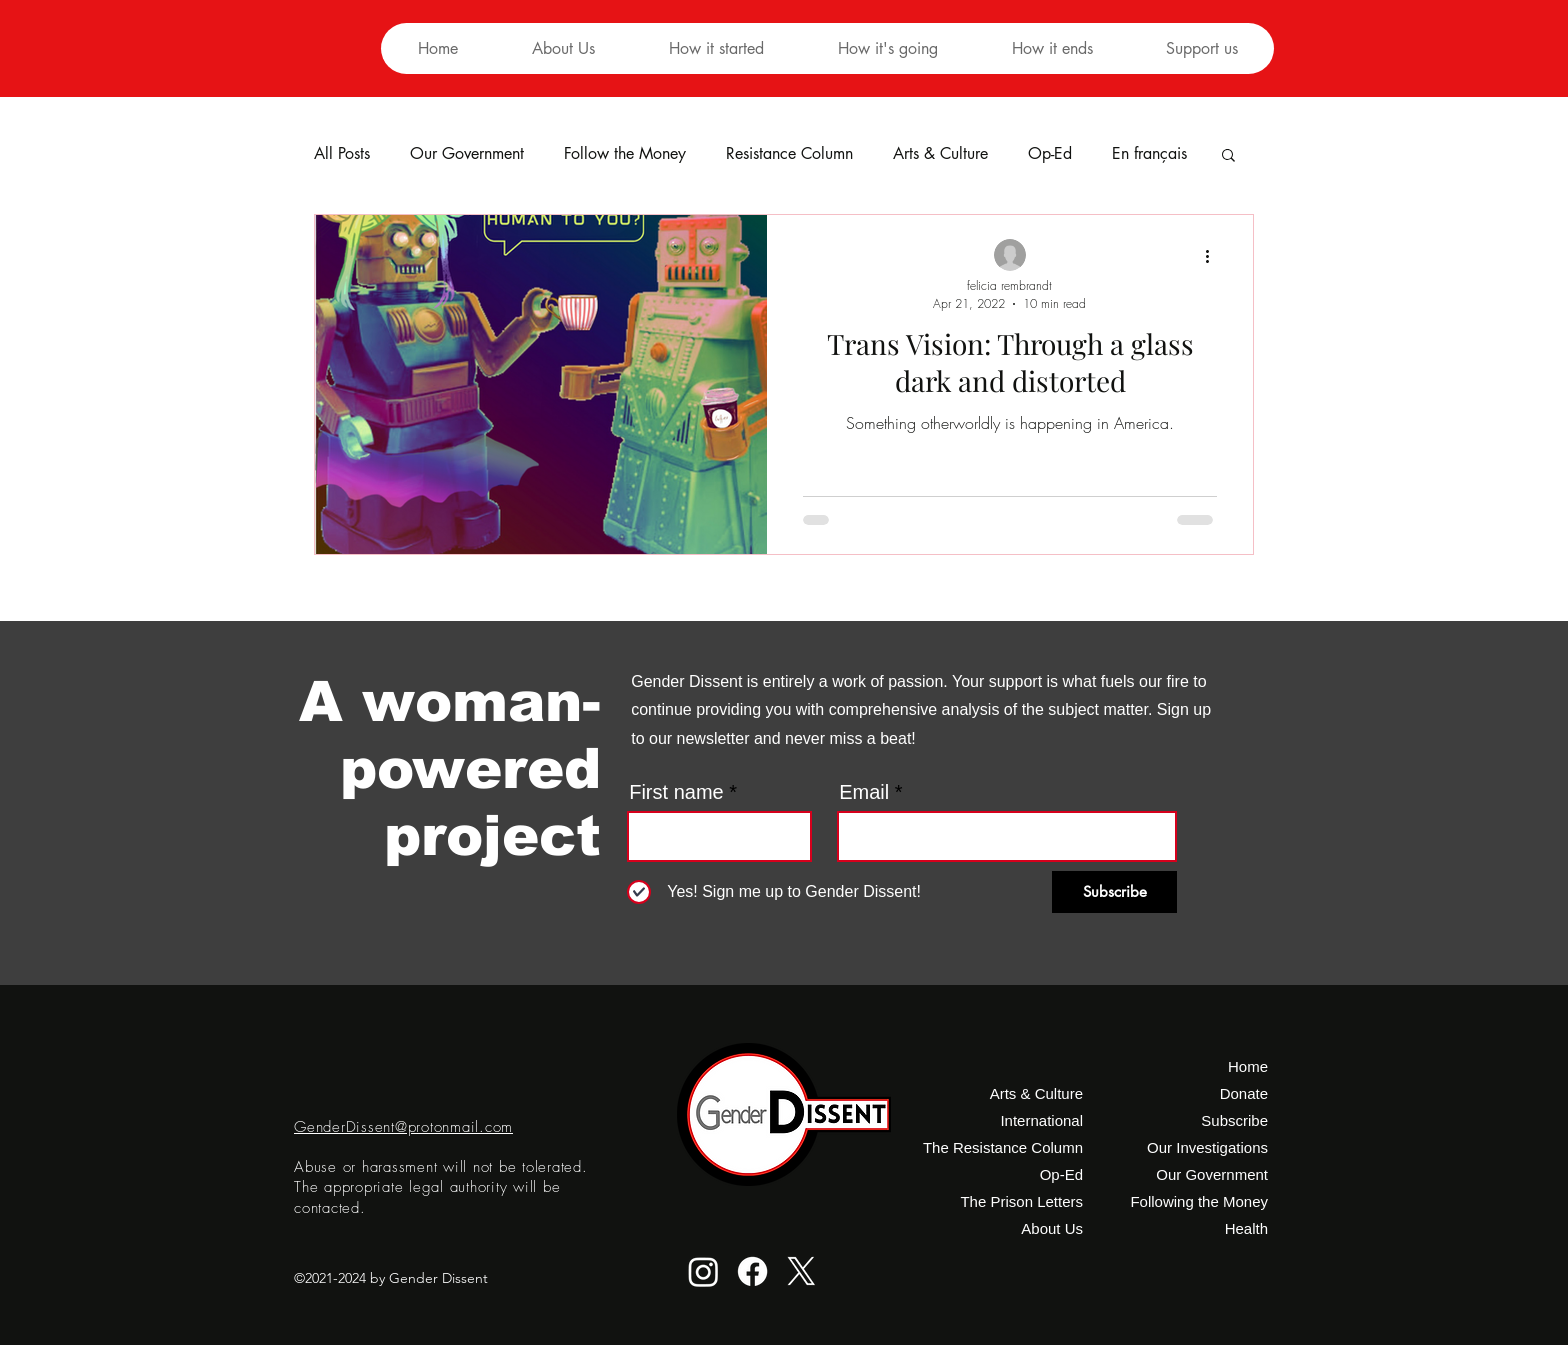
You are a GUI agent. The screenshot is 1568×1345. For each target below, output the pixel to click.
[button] (715, 48)
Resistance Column (789, 154)
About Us (1052, 1228)
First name (676, 792)
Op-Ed (1050, 154)
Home (1248, 1066)
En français (1149, 154)
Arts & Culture (940, 154)
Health (1246, 1228)
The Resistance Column (1007, 1147)
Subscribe (1234, 1120)
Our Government (467, 154)
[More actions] (1214, 256)
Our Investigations (1207, 1147)
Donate (1244, 1093)
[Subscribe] (1114, 892)
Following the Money (1199, 1201)
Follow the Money (625, 154)
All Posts (342, 154)
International (1041, 1120)
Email (864, 792)
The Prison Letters (1021, 1201)
